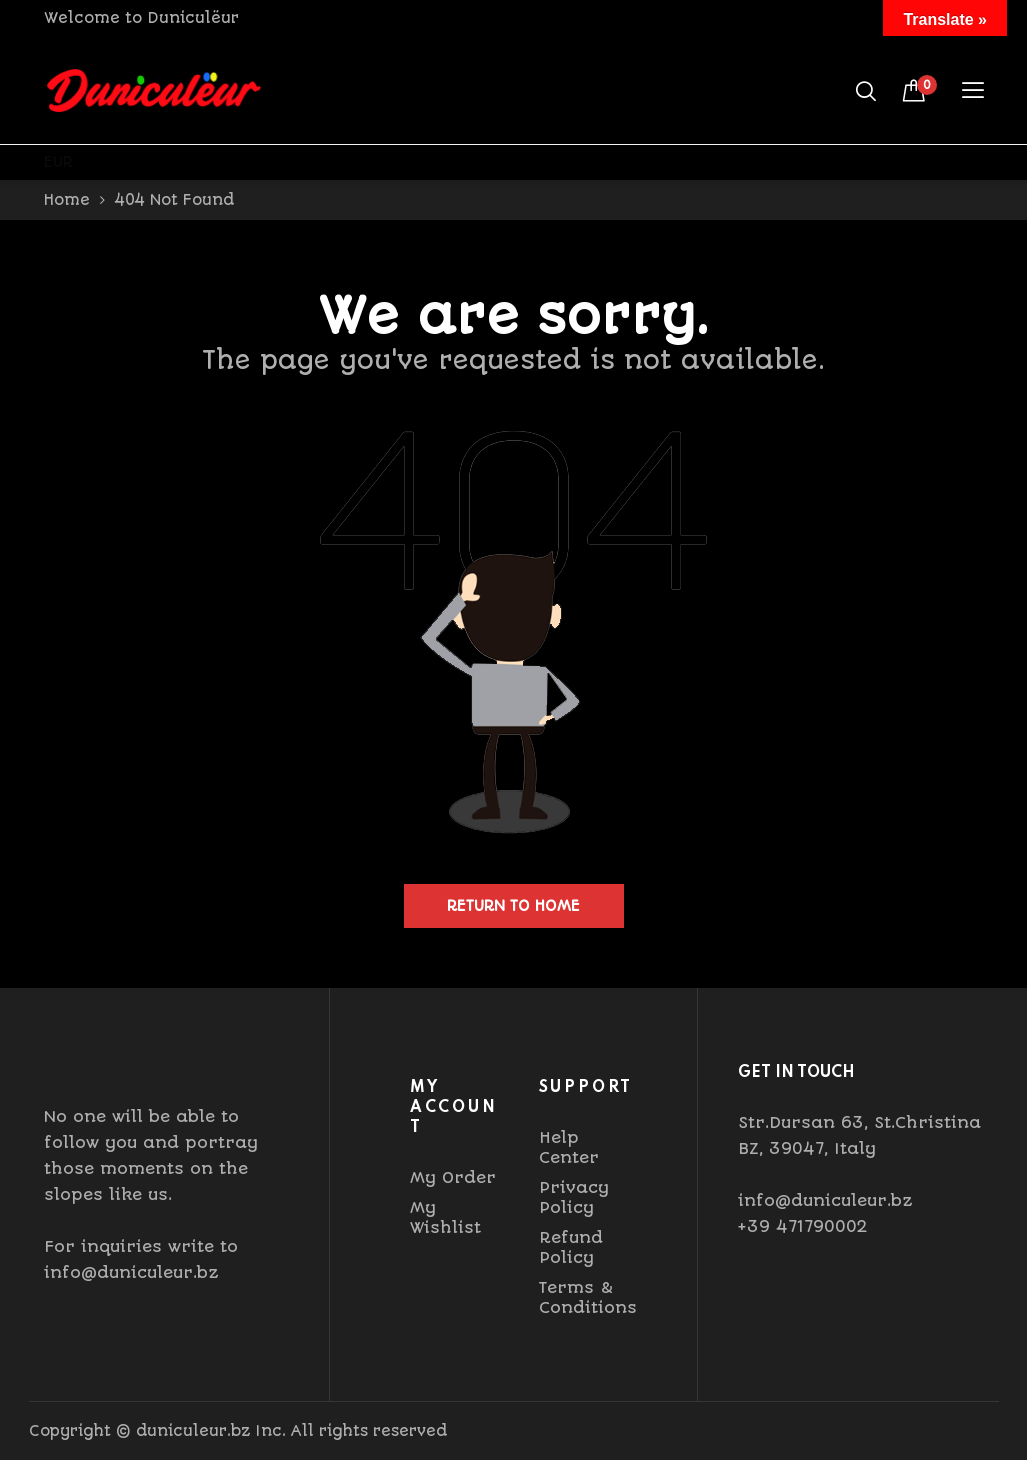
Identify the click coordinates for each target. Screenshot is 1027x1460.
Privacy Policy (574, 1197)
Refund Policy (571, 1247)
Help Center (569, 1147)
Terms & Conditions (588, 1297)
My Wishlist (445, 1217)
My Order (453, 1177)
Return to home (513, 906)
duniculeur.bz (193, 1431)
